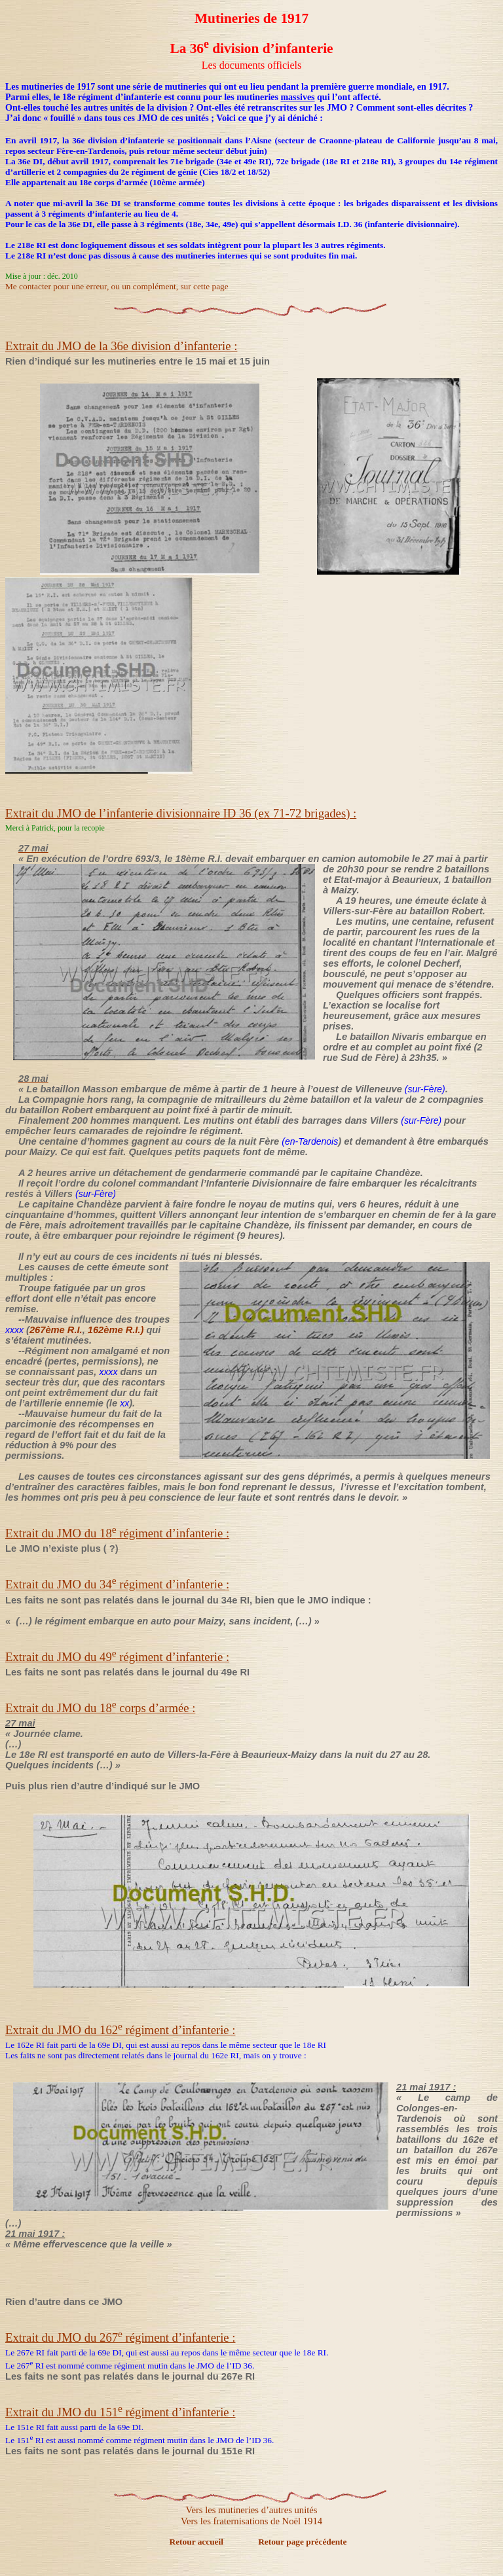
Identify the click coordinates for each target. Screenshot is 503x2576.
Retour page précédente (302, 2542)
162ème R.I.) (116, 1330)
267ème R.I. (56, 1330)
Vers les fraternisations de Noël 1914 (251, 2521)
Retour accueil (198, 2542)
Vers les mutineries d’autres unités (251, 2510)
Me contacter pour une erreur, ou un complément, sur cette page (117, 286)
